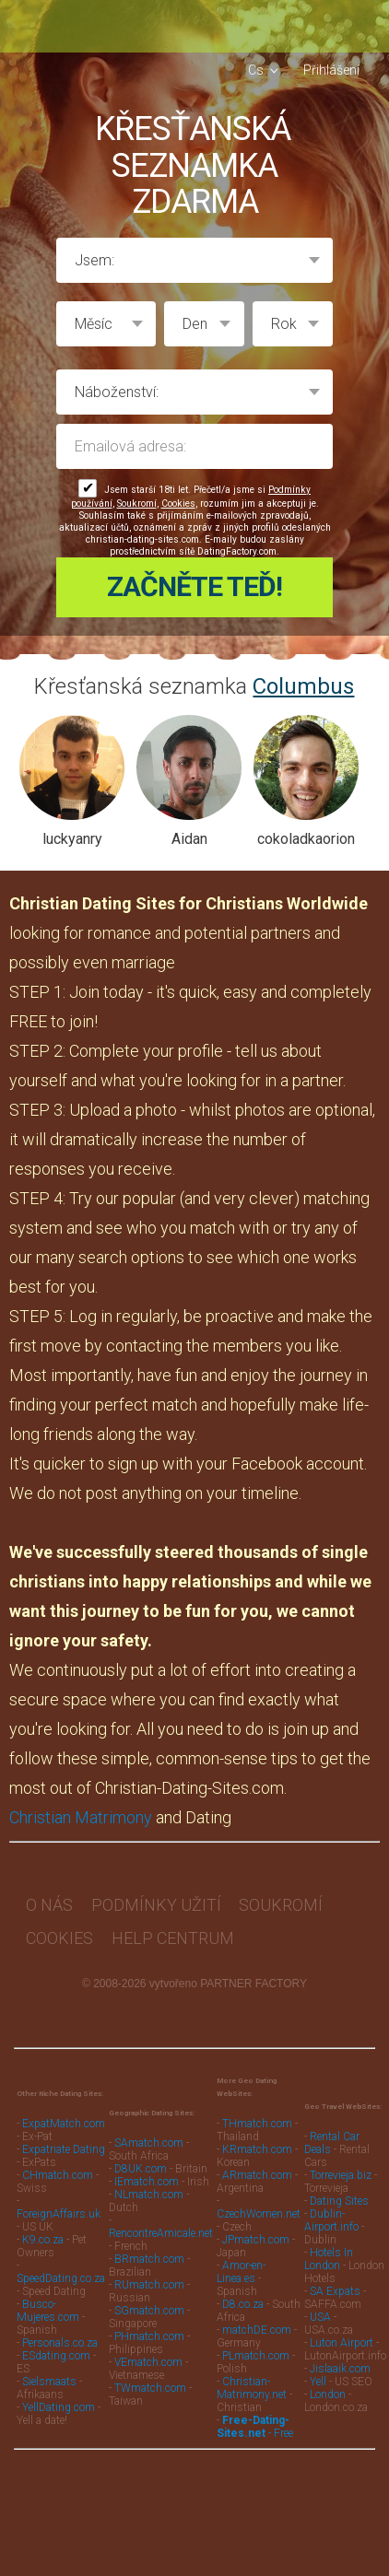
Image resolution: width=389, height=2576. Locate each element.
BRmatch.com (149, 2248)
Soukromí (137, 503)
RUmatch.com (150, 2273)
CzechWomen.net (259, 2202)
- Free (255, 2416)
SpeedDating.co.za (61, 2267)
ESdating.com (56, 2344)
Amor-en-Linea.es (241, 2261)
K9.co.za (44, 2228)
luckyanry (72, 828)
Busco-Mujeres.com (48, 2300)
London (328, 2383)
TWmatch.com (150, 2377)
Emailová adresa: (194, 446)
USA (320, 2306)
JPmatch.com (255, 2228)
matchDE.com (258, 2319)
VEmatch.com (149, 2351)
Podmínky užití (156, 1893)
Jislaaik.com (340, 2357)
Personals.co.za (60, 2331)
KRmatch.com (257, 2138)
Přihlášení (331, 70)
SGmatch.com (150, 2299)
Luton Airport (341, 2331)
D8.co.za (244, 2293)
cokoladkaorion (306, 828)
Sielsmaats (49, 2370)
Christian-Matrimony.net (252, 2377)
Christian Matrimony (80, 1806)
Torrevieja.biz (340, 2164)
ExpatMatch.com (63, 2112)
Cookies (178, 503)
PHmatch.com (150, 2325)
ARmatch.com (257, 2164)
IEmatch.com (146, 2170)
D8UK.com (140, 2157)
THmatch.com (257, 2112)
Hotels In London (328, 2248)
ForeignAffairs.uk (58, 2202)
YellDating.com (58, 2396)
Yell (318, 2370)
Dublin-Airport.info (331, 2209)
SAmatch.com (148, 2131)
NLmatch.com (148, 2183)
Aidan (189, 828)
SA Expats (335, 2280)
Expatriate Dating (63, 2138)
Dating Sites (339, 2190)
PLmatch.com (257, 2344)
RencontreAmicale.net (161, 2222)
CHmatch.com (59, 2164)
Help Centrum (173, 1927)
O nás (49, 1893)
